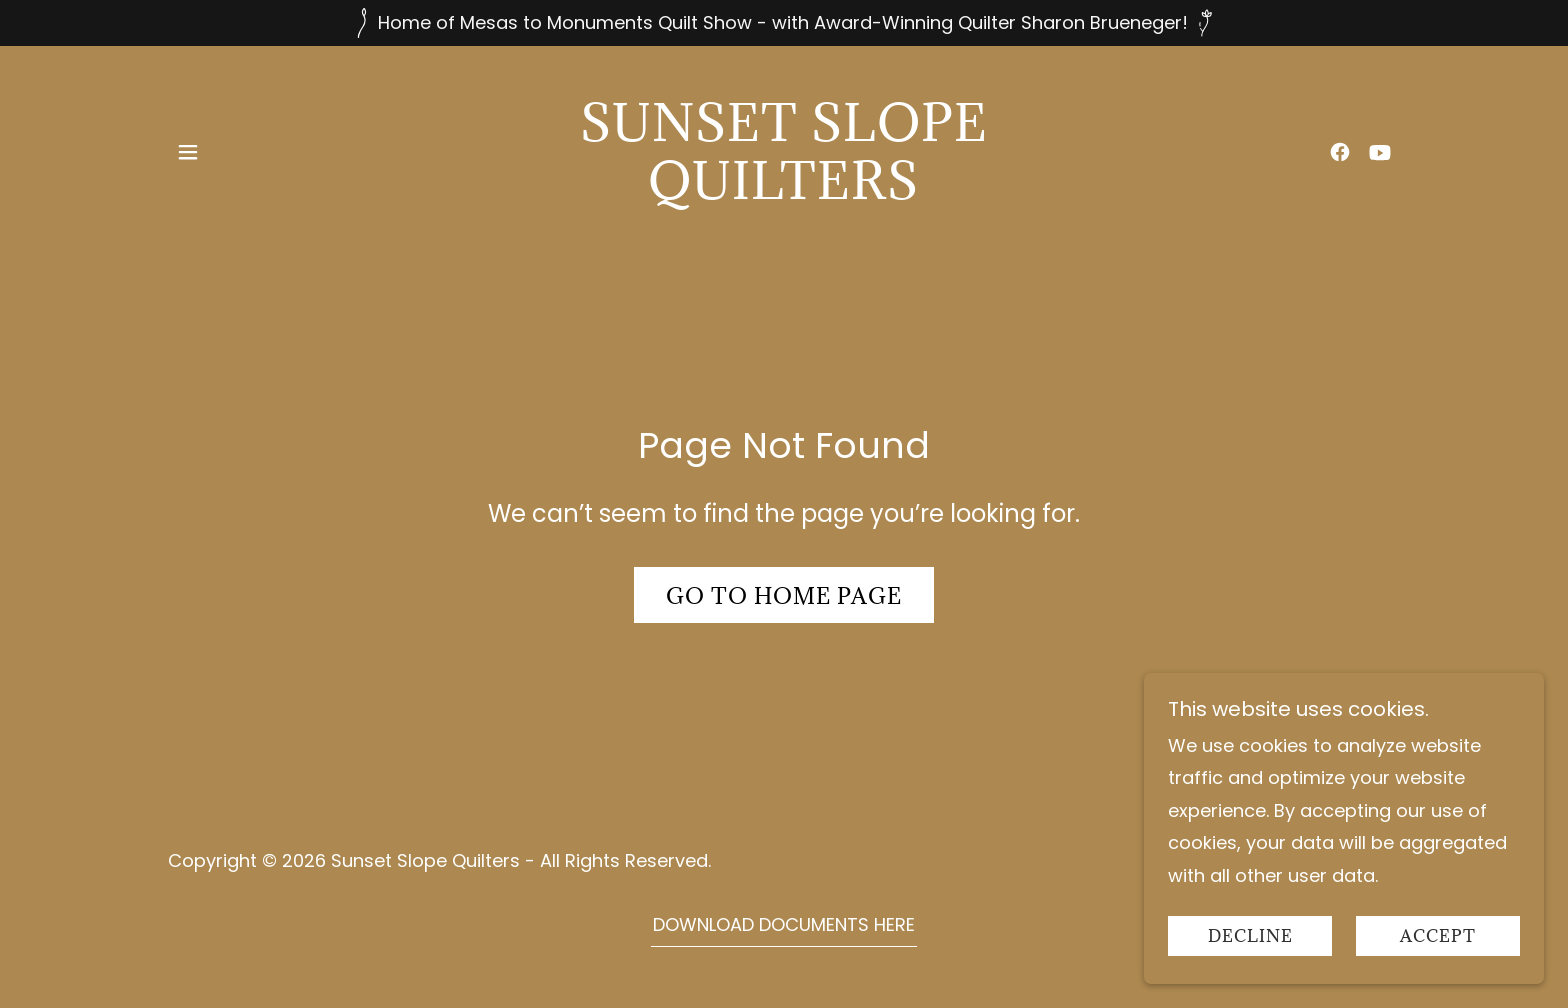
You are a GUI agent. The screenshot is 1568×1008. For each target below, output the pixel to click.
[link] (784, 192)
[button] (188, 152)
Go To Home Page (784, 595)
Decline (1250, 936)
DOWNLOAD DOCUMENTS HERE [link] (784, 924)
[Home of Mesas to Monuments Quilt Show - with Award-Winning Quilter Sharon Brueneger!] (784, 23)
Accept (1438, 936)
